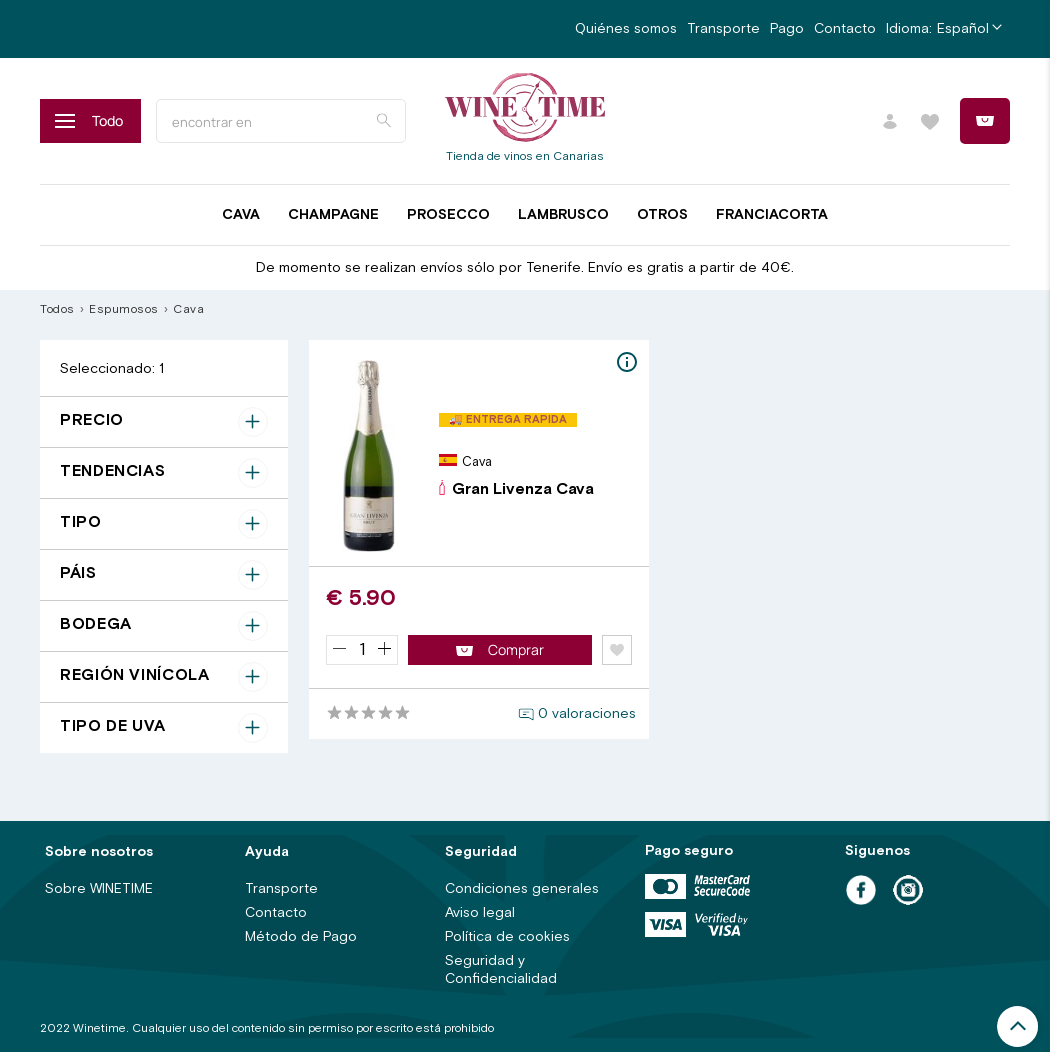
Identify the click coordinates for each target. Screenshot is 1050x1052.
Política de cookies (507, 937)
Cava (241, 215)
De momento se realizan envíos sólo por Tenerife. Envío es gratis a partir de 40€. (525, 268)
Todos (57, 309)
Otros (662, 215)
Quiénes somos (626, 29)
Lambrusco (563, 215)
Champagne (333, 215)
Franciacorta (772, 215)
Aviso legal (480, 913)
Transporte (723, 29)
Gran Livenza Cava (516, 489)
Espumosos (124, 309)
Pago (787, 29)
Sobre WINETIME (99, 889)
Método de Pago (301, 937)
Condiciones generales (522, 889)
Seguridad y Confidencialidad (501, 970)
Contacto (845, 29)
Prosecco (448, 215)
